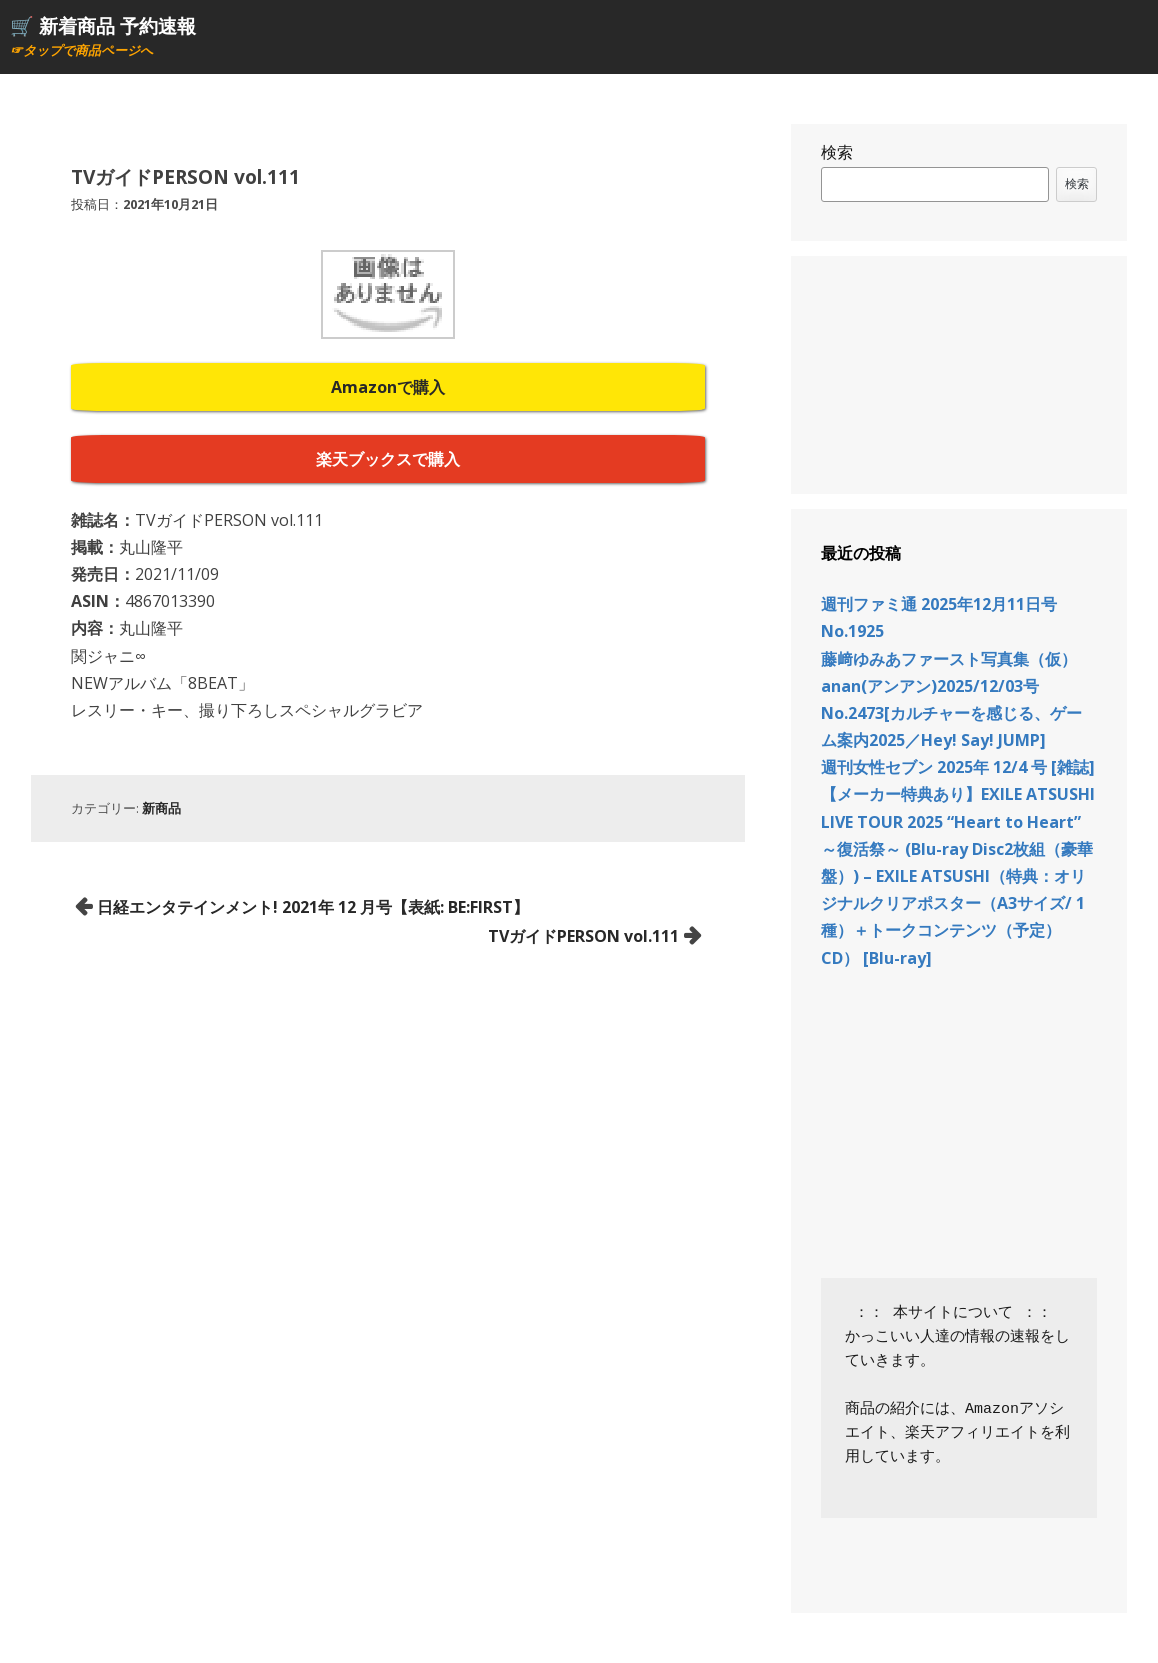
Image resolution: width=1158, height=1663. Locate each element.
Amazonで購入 (388, 387)
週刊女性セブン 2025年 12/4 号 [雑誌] (958, 767)
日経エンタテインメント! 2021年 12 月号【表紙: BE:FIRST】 (313, 907)
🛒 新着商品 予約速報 (103, 25)
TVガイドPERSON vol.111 (583, 936)
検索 (837, 152)
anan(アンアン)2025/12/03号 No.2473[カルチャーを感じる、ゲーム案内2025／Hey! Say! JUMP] (951, 713)
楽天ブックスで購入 (388, 459)
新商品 (161, 808)
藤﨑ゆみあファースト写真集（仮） (949, 659)
